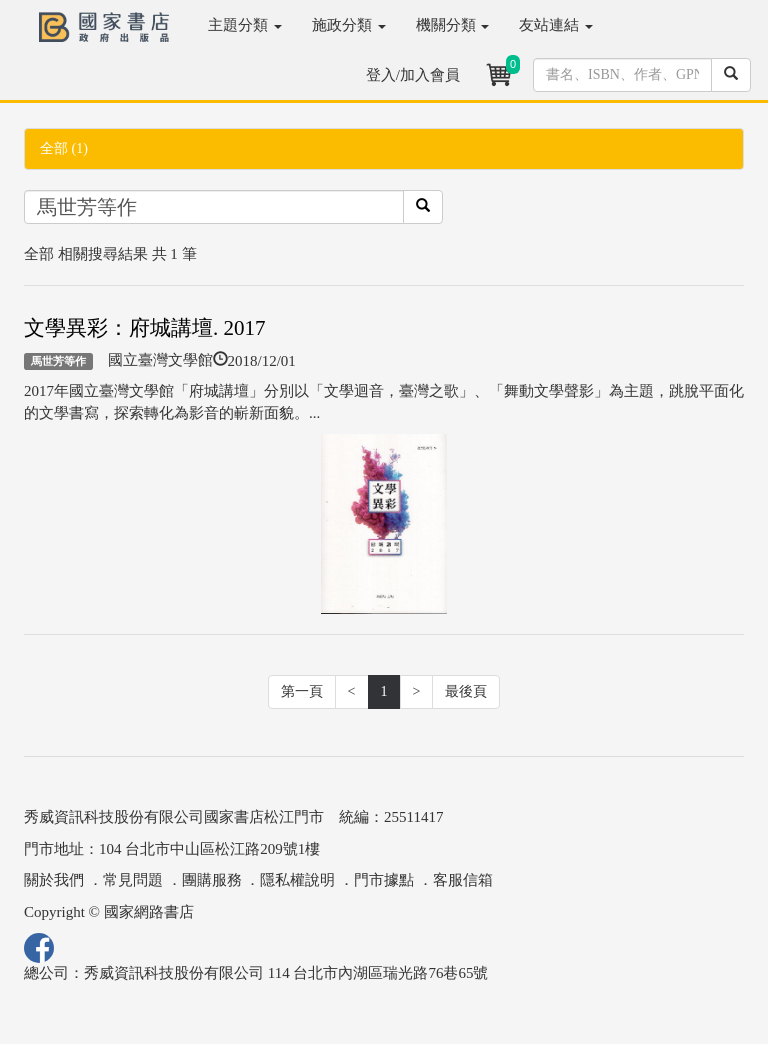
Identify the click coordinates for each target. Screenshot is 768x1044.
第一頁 (302, 691)
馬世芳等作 (58, 361)
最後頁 (466, 691)
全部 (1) (64, 148)
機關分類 (453, 25)
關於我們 (54, 880)
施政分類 (349, 25)
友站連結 (556, 25)
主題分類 (245, 25)
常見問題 (133, 880)
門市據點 (384, 880)
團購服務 (212, 880)
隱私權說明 (297, 880)
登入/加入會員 (413, 75)
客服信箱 (463, 880)
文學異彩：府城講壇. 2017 (145, 328)
